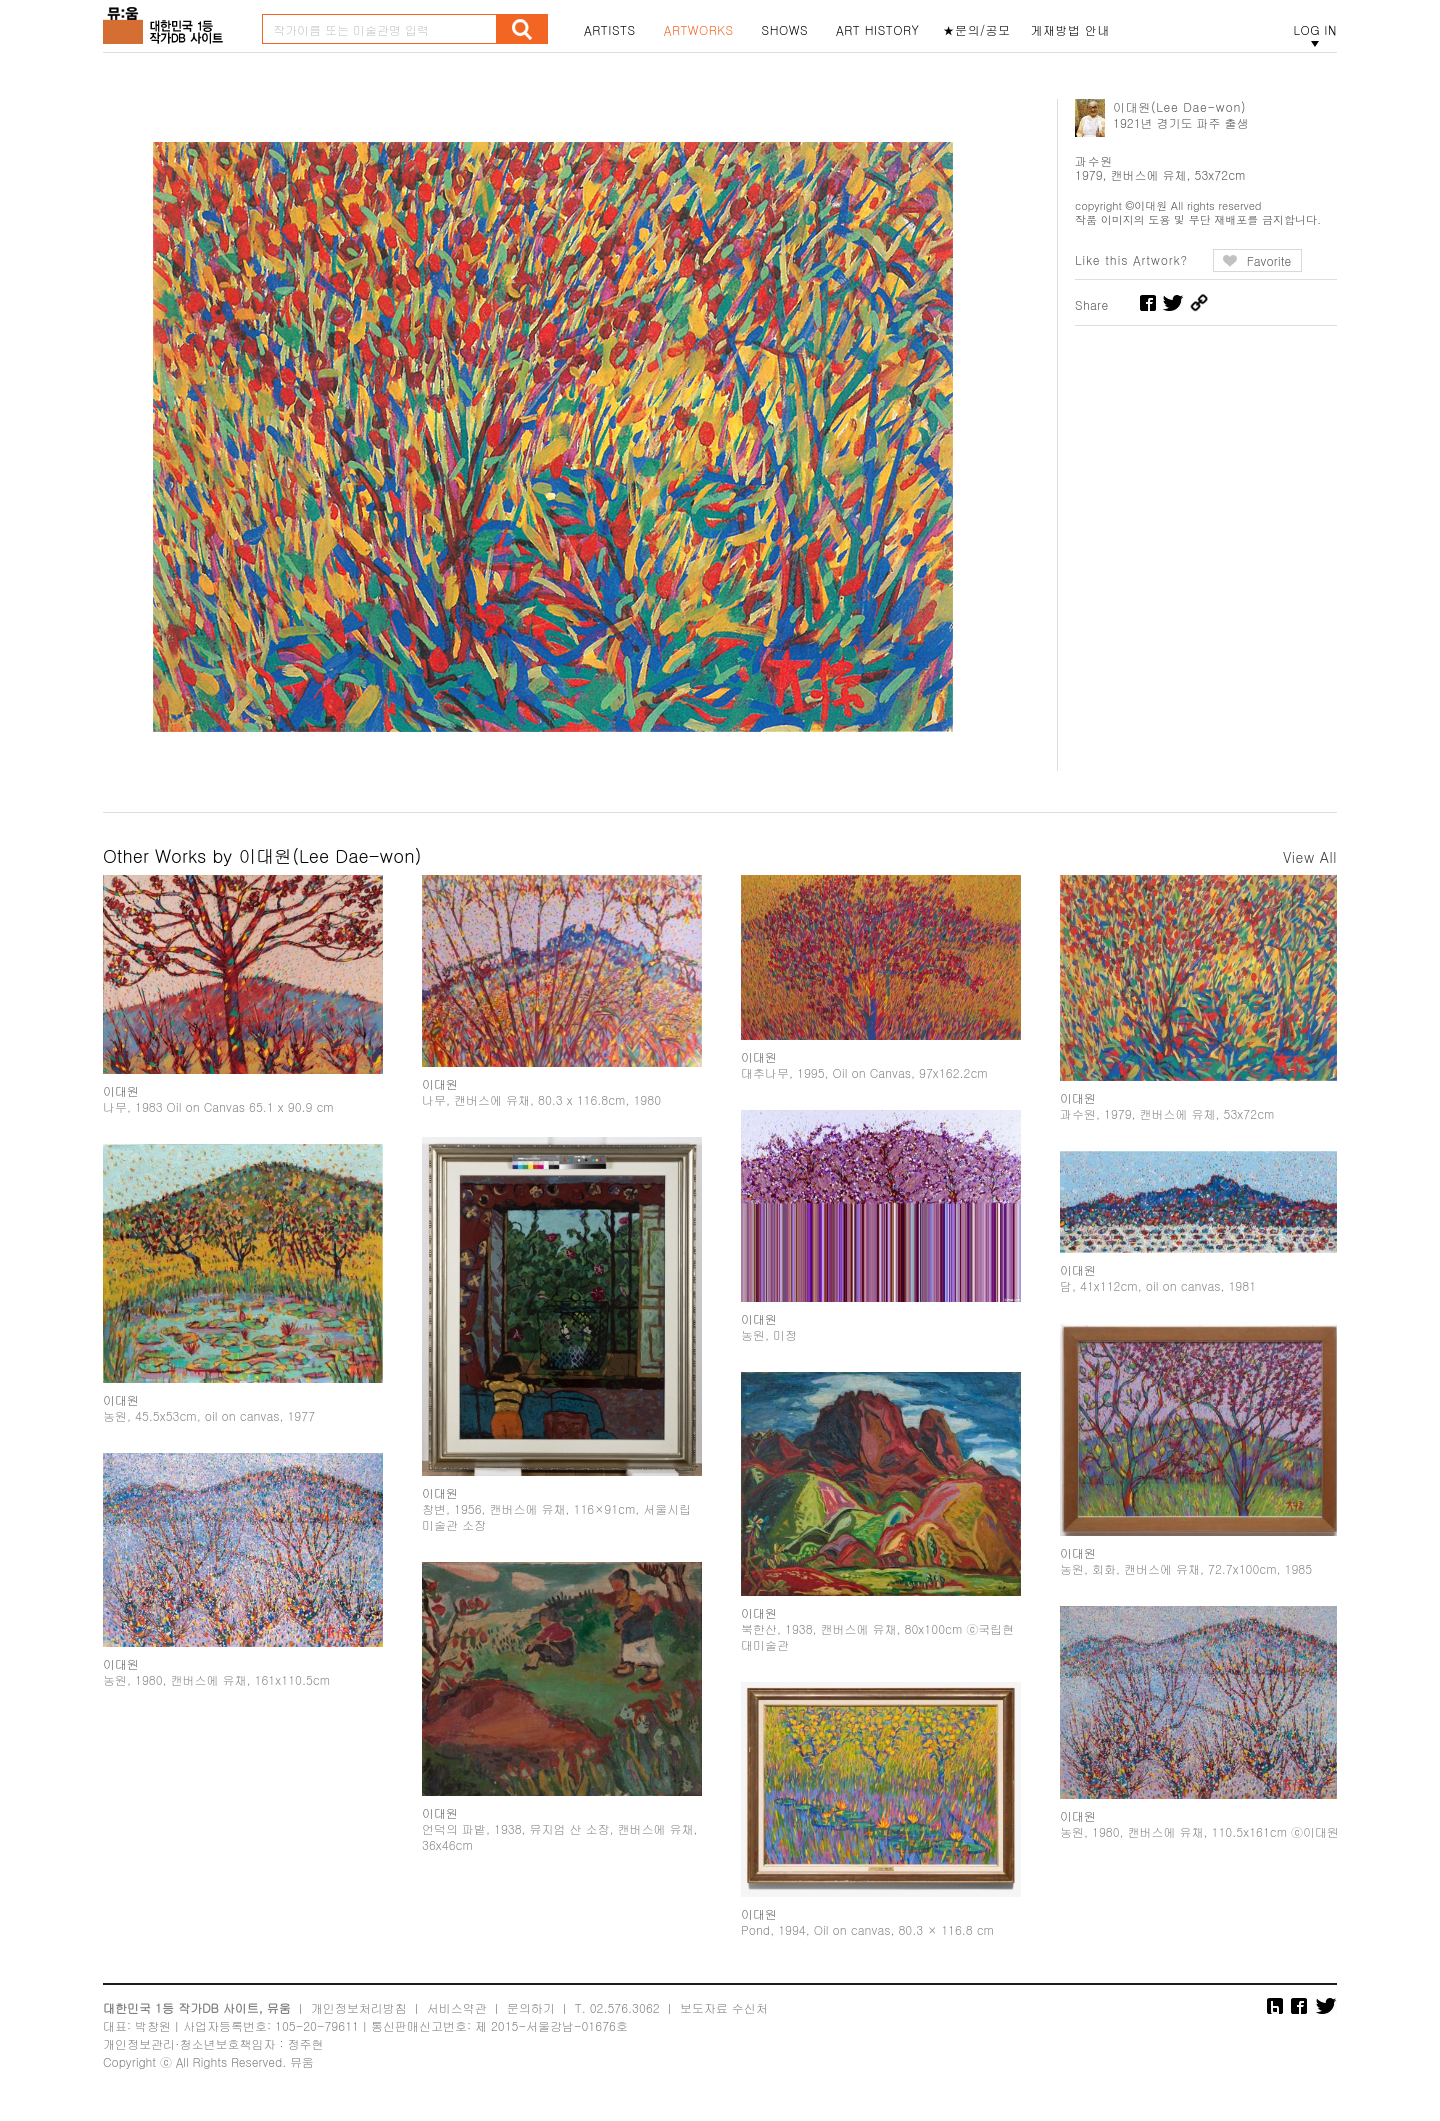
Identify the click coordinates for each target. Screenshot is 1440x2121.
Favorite (1269, 260)
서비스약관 (457, 2007)
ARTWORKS (699, 30)
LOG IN (1315, 30)
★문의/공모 (977, 30)
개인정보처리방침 (359, 2007)
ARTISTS (610, 30)
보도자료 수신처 (724, 2007)
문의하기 (531, 2007)
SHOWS (785, 30)
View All (1310, 857)
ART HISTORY (878, 30)
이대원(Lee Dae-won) (1179, 106)
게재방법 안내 (1071, 30)
